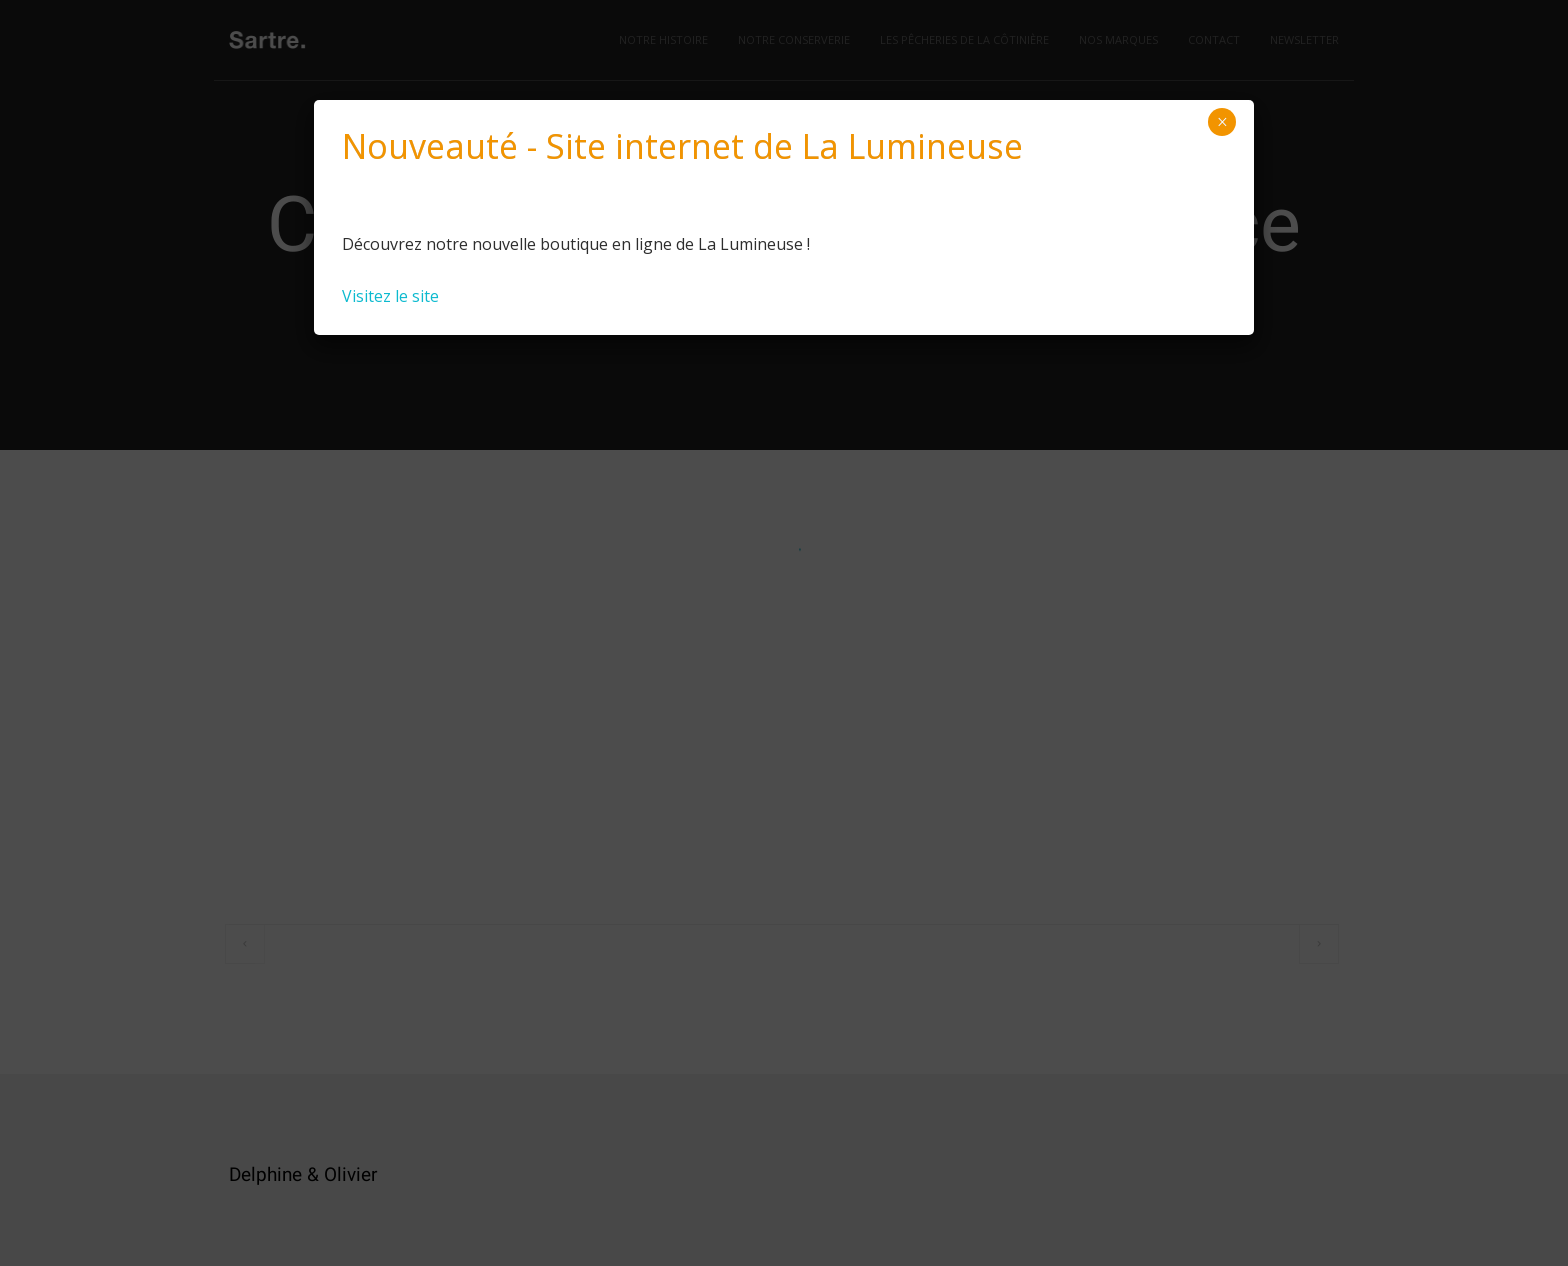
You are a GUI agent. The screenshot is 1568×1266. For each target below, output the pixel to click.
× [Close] (1222, 122)
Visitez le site (390, 296)
